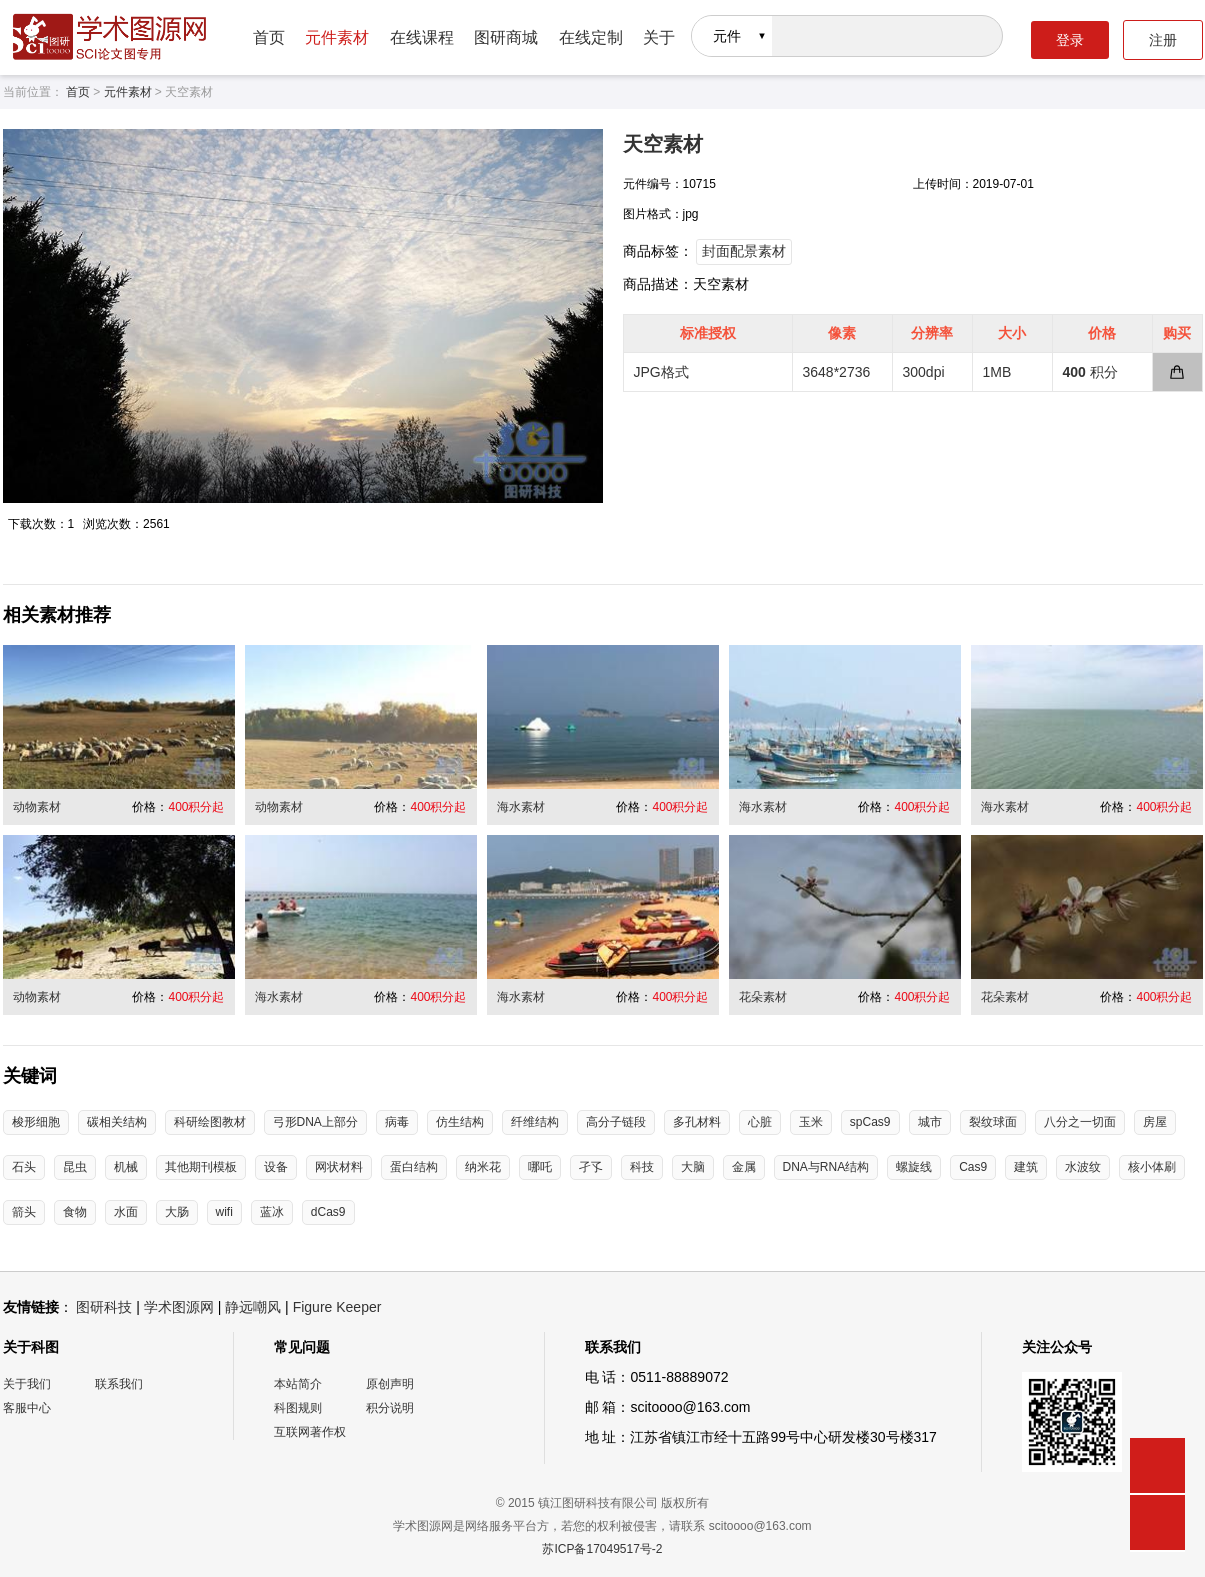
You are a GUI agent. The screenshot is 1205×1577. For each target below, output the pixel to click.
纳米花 (483, 1167)
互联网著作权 (310, 1432)
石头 (24, 1167)
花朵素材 (763, 997)
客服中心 (27, 1408)
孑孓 (591, 1167)
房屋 (1155, 1122)
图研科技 (104, 1307)
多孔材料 (697, 1122)
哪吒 (540, 1167)
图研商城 (506, 37)
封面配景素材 (744, 251)
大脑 (693, 1167)
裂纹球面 (993, 1122)
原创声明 (390, 1384)
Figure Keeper (337, 1307)
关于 (659, 37)
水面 (126, 1212)
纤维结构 (535, 1122)
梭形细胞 (36, 1122)
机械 (126, 1167)
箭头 (24, 1212)
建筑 (1026, 1167)
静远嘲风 (253, 1307)
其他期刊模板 (201, 1167)
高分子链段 (616, 1122)
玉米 (811, 1122)
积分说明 (390, 1408)
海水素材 (521, 807)
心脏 (760, 1122)
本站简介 (298, 1384)
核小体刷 (1152, 1167)
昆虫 (75, 1167)
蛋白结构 (414, 1167)
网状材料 (339, 1167)
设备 (276, 1167)
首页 (269, 37)
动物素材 (37, 807)
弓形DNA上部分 (315, 1122)
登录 (1070, 40)
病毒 (397, 1122)
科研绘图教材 (210, 1122)
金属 (744, 1167)
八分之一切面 (1080, 1122)
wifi (224, 1212)
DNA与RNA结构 (826, 1167)
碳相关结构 (117, 1122)
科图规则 (298, 1408)
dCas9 (328, 1212)
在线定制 (591, 37)
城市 (930, 1122)
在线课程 (422, 37)
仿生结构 (460, 1122)
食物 (75, 1212)
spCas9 (870, 1122)
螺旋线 (914, 1167)
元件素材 (337, 37)
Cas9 (973, 1167)
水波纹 (1083, 1167)
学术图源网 (179, 1307)
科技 (642, 1167)
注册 (1163, 40)
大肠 (177, 1212)
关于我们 (27, 1384)
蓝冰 (272, 1212)
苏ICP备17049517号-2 (602, 1549)
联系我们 (119, 1384)
